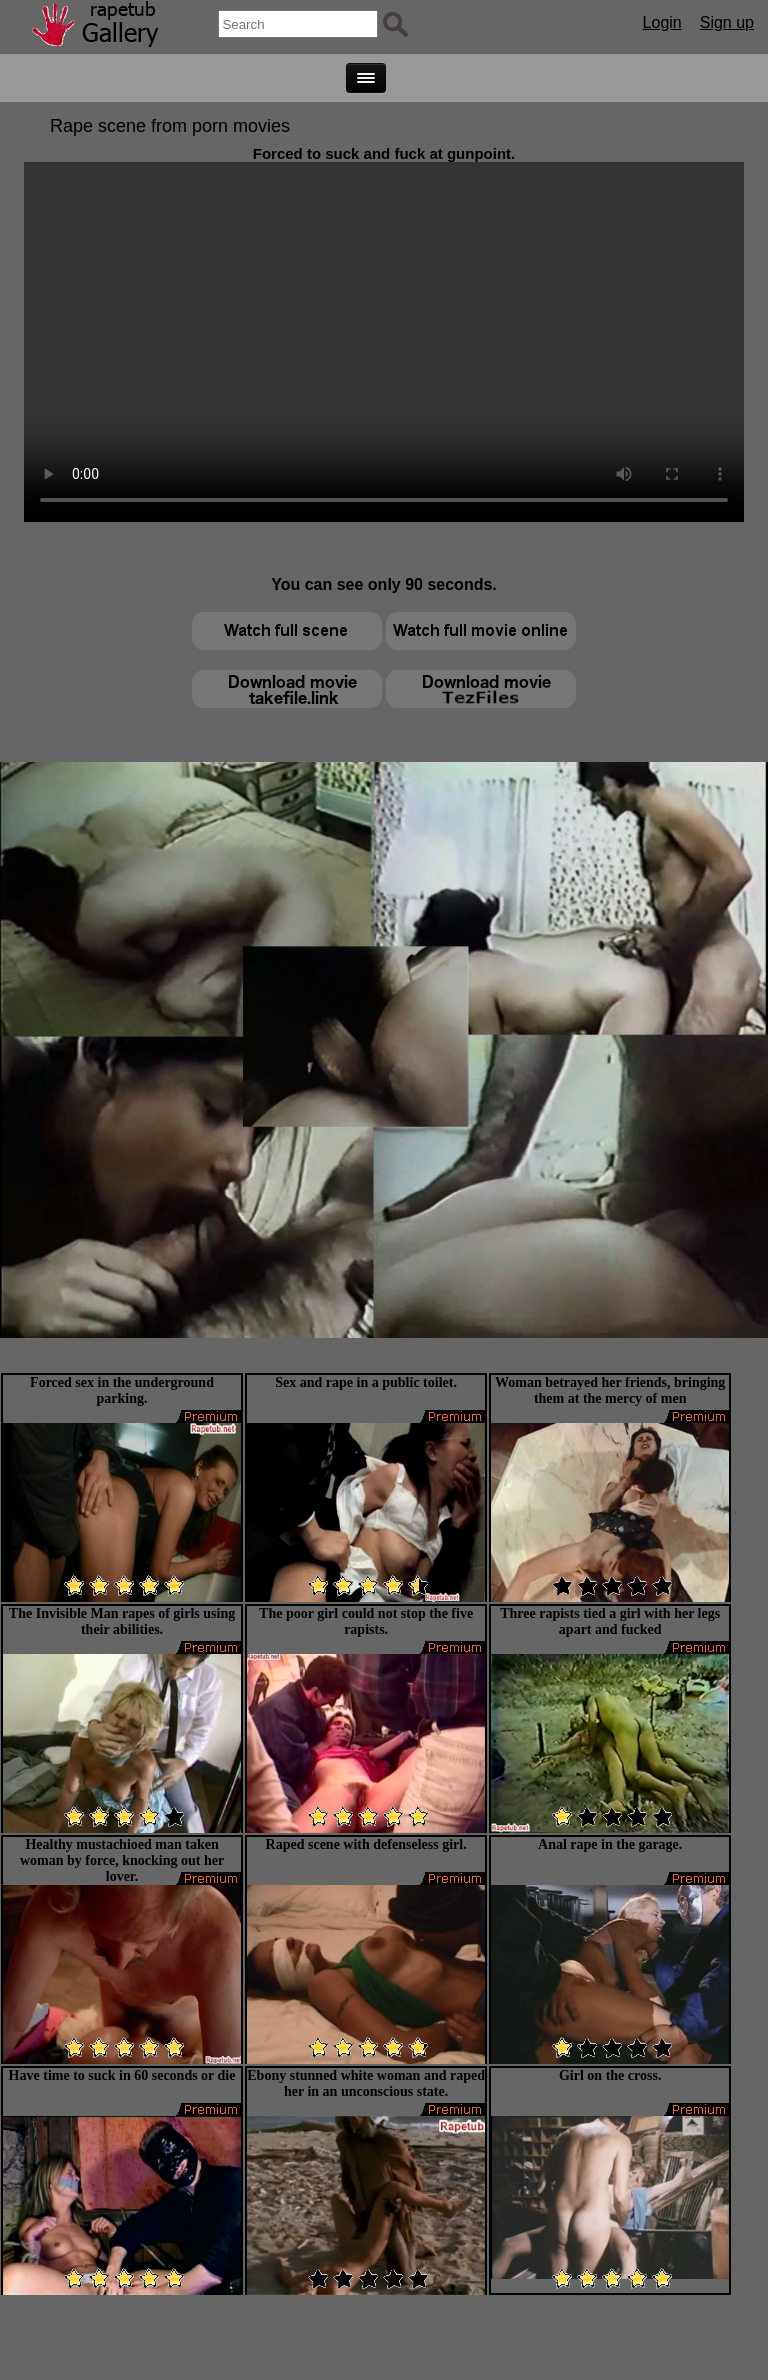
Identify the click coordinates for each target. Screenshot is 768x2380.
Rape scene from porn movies (170, 126)
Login (662, 22)
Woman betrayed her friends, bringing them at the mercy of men (610, 1390)
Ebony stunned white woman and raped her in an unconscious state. (366, 2083)
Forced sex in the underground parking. (122, 1390)
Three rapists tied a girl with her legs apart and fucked (610, 1621)
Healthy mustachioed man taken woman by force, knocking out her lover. (122, 1860)
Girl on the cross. (610, 2075)
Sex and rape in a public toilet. (366, 1382)
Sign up (727, 22)
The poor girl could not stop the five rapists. (366, 1621)
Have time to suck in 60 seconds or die (122, 2075)
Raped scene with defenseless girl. (366, 1844)
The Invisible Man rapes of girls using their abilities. (122, 1621)
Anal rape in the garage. (610, 1844)
